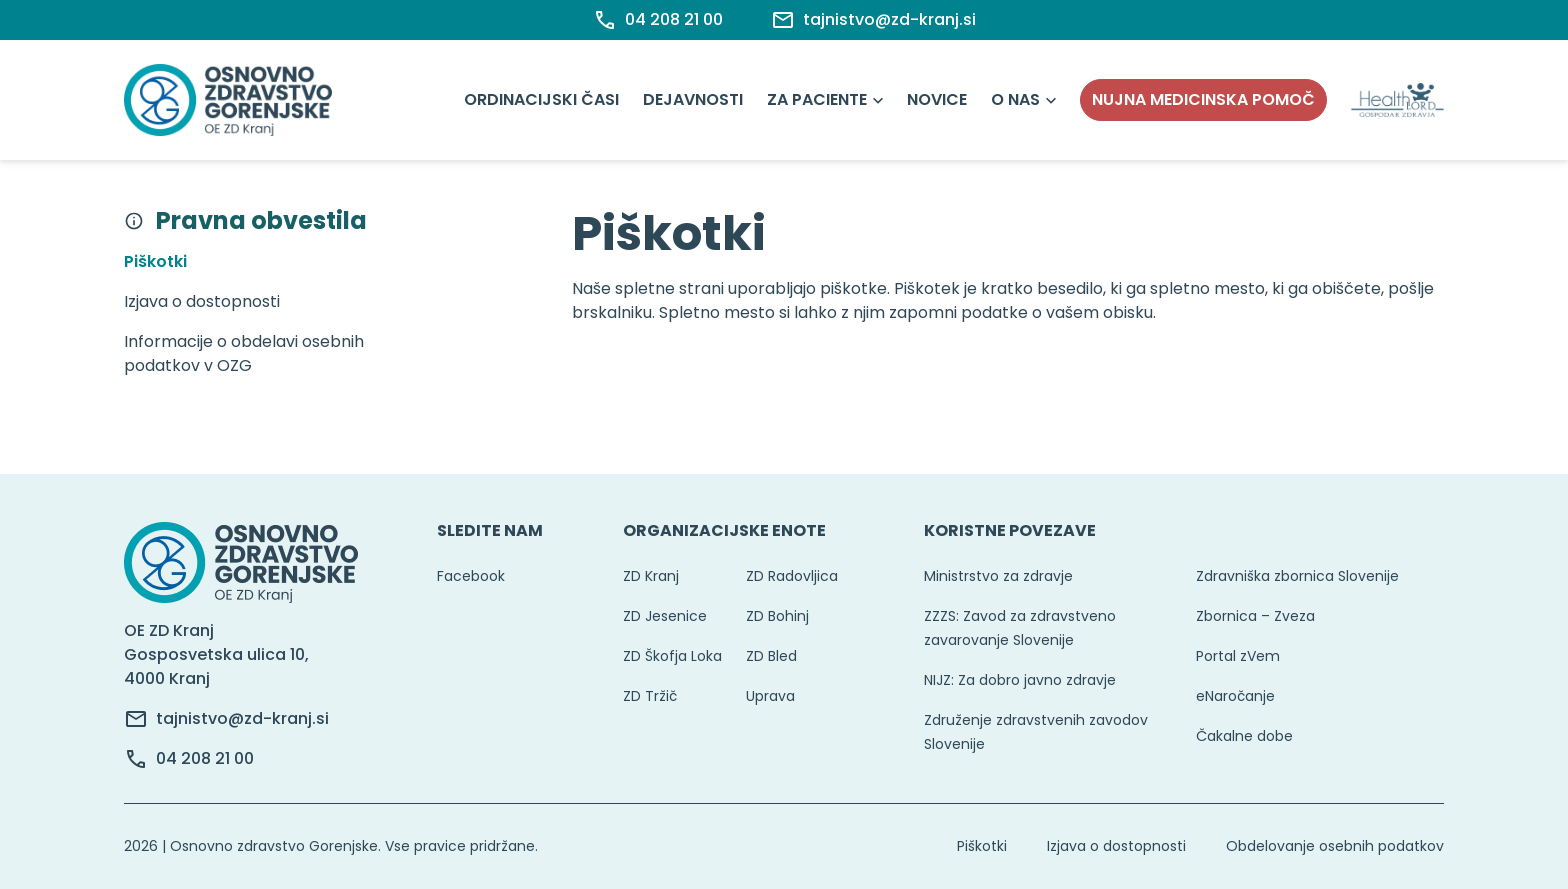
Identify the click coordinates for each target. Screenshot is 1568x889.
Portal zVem (1238, 656)
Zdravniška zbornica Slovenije (1297, 576)
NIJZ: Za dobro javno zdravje (1020, 680)
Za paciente (817, 99)
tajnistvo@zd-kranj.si (242, 718)
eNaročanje (1235, 696)
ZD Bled (771, 656)
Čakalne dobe (1244, 736)
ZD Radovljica (792, 576)
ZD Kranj (651, 576)
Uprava (770, 696)
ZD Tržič (650, 696)
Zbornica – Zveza (1255, 616)
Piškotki (982, 846)
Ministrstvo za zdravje (998, 576)
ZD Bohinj (777, 616)
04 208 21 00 (205, 758)
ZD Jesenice (665, 616)
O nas (1015, 99)
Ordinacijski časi (541, 99)
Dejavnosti (693, 99)
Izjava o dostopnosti (1116, 846)
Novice (937, 99)
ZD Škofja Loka (672, 656)
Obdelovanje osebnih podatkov (1335, 846)
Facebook (471, 576)
